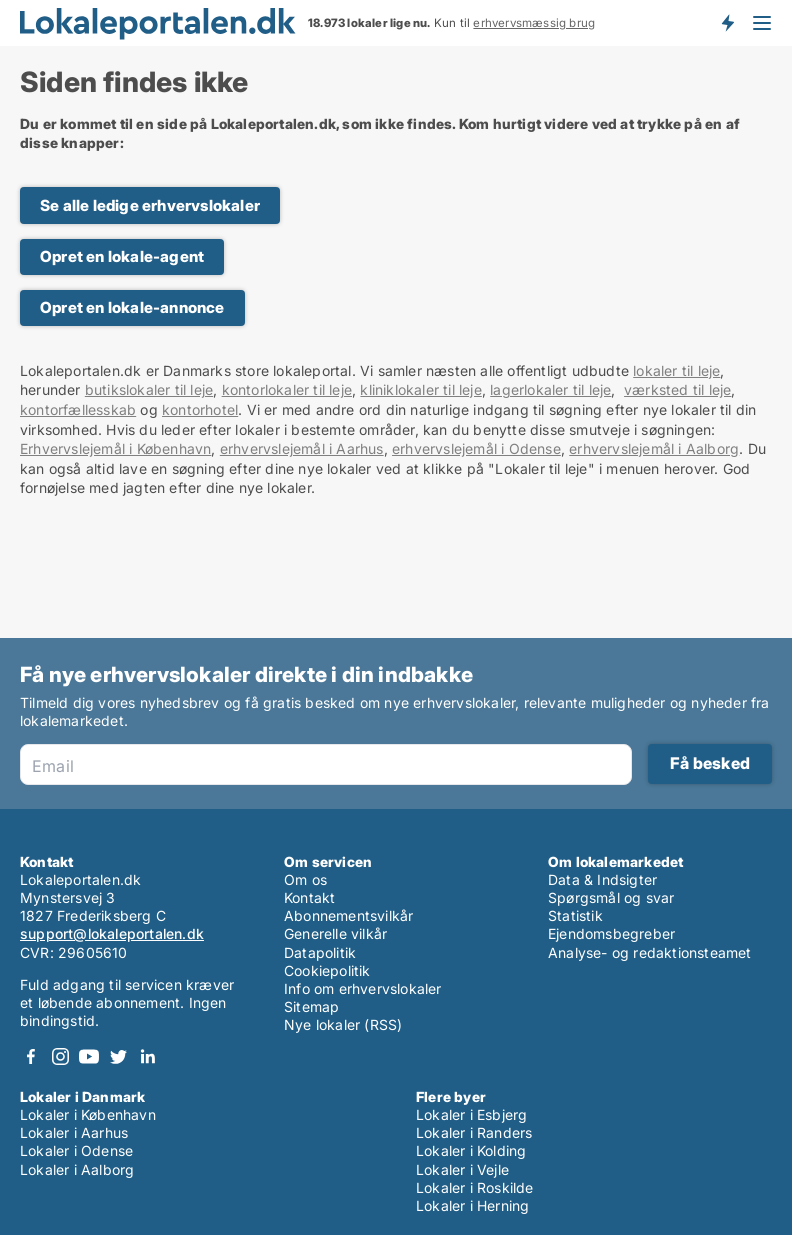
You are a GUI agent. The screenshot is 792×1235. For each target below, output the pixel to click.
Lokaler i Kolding (471, 1150)
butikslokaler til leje (149, 389)
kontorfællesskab (78, 409)
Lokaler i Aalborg (77, 1169)
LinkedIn (147, 1056)
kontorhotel (200, 409)
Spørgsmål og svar (611, 897)
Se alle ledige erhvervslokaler (150, 205)
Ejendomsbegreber (611, 933)
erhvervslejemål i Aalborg (654, 448)
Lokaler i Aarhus (74, 1132)
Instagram (60, 1056)
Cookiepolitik (327, 970)
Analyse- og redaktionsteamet (650, 952)
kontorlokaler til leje (287, 389)
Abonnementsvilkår (348, 915)
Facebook (31, 1056)
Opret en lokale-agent (122, 256)
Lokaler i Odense (76, 1150)
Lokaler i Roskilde (475, 1187)
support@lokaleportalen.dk (112, 933)
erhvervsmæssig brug (534, 23)
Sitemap (311, 1006)
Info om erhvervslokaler (363, 988)
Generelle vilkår (335, 933)
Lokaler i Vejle (462, 1169)
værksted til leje (677, 389)
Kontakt (309, 897)
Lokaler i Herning (472, 1205)
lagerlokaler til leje (550, 389)
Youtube (89, 1056)
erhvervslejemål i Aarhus (302, 448)
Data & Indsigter (602, 879)
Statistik (575, 915)
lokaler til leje (676, 370)
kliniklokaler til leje (420, 389)
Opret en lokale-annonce (132, 307)
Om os (305, 879)
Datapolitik (320, 952)
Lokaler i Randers (474, 1132)
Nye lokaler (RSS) (343, 1024)
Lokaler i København (88, 1114)
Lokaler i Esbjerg (471, 1114)
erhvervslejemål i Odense (476, 448)
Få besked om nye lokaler (727, 23)
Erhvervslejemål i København (115, 448)
